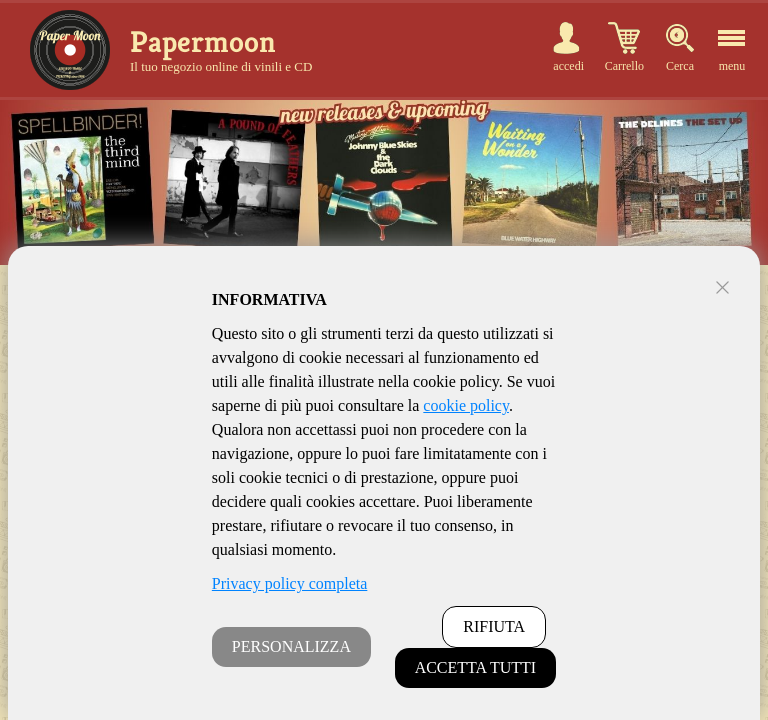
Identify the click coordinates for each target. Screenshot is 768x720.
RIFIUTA (494, 626)
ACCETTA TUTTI (476, 667)
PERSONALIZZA (291, 646)
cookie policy (466, 405)
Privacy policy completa (290, 583)
